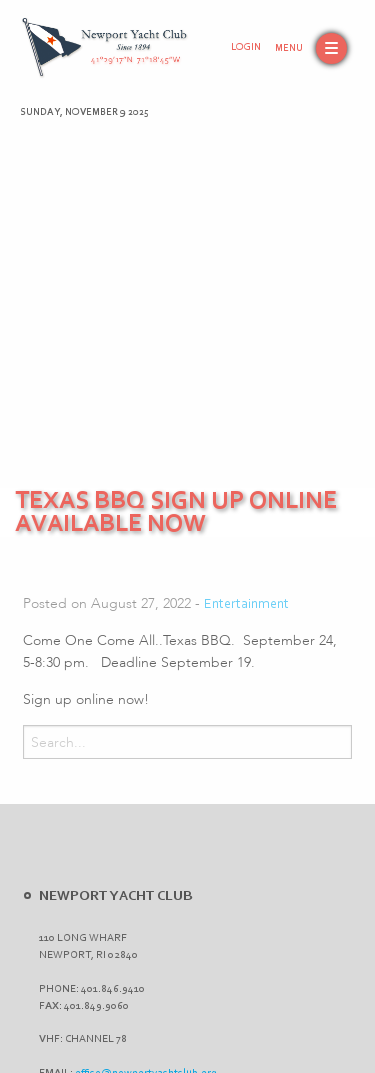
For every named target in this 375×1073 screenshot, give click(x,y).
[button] (311, 48)
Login (246, 48)
